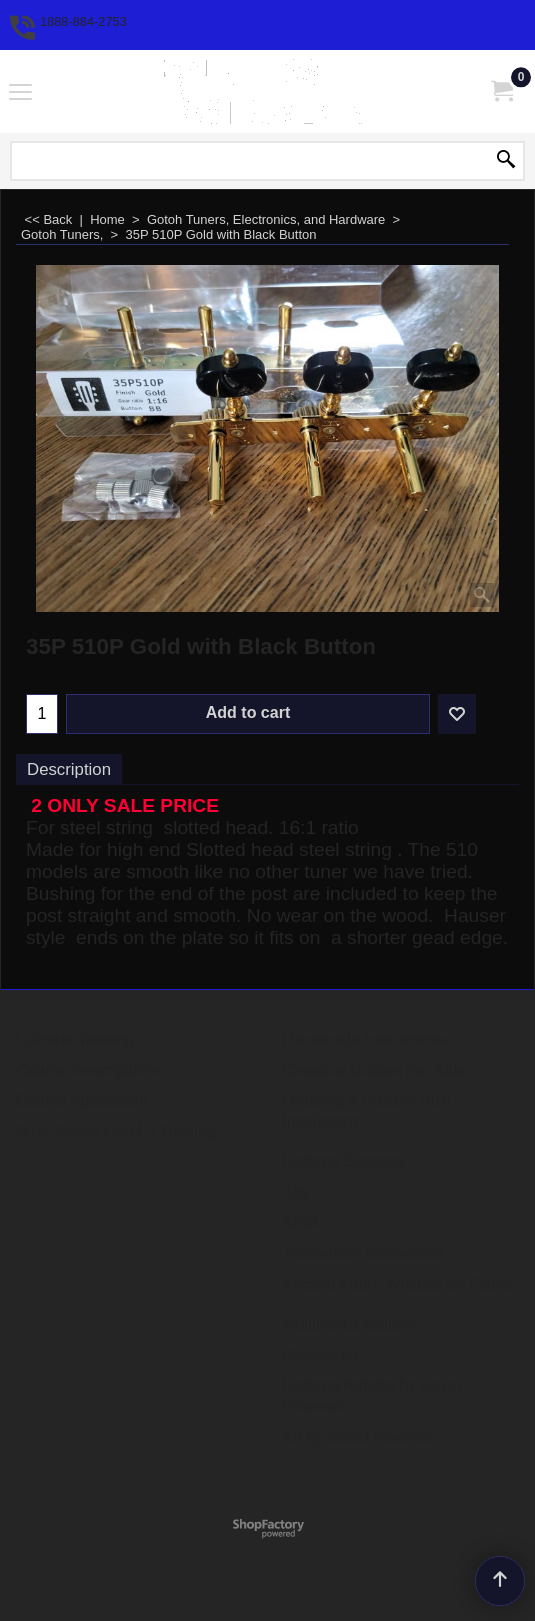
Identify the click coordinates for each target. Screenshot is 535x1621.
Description (69, 769)
